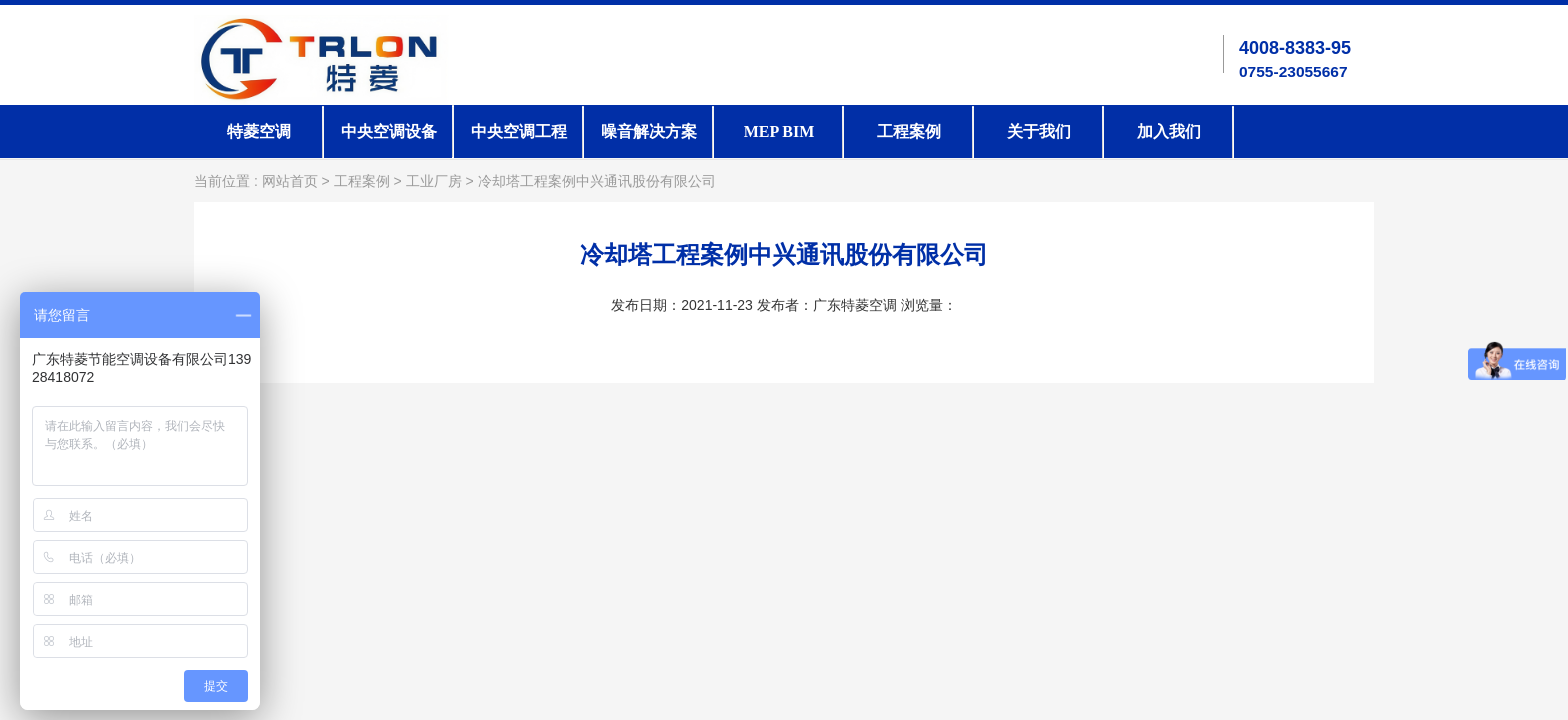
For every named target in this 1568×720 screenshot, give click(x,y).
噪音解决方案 (649, 131)
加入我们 (1169, 131)
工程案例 (909, 131)
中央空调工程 (519, 131)
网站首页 (290, 181)
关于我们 (1039, 131)
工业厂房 (434, 181)
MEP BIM (779, 131)
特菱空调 (259, 131)
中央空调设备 (389, 131)
